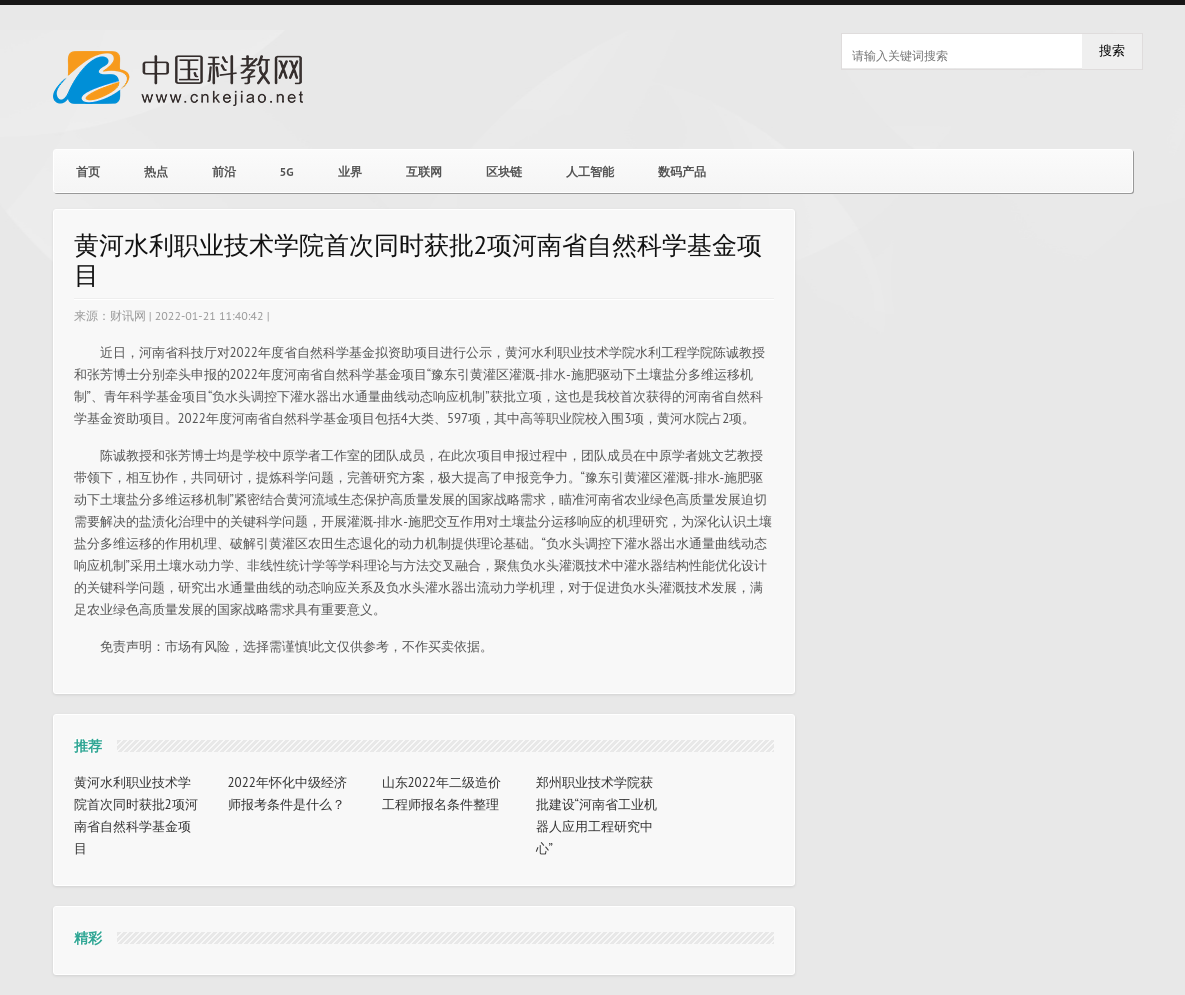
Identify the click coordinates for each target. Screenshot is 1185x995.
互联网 (424, 171)
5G (287, 171)
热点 (156, 171)
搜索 (1112, 50)
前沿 (224, 171)
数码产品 (682, 171)
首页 (88, 171)
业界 (350, 171)
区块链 (504, 171)
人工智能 (590, 171)
